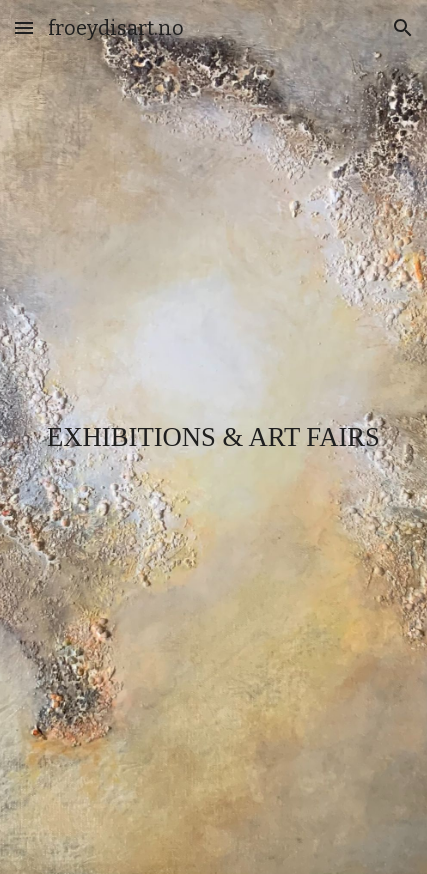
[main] (214, 437)
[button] (24, 27)
